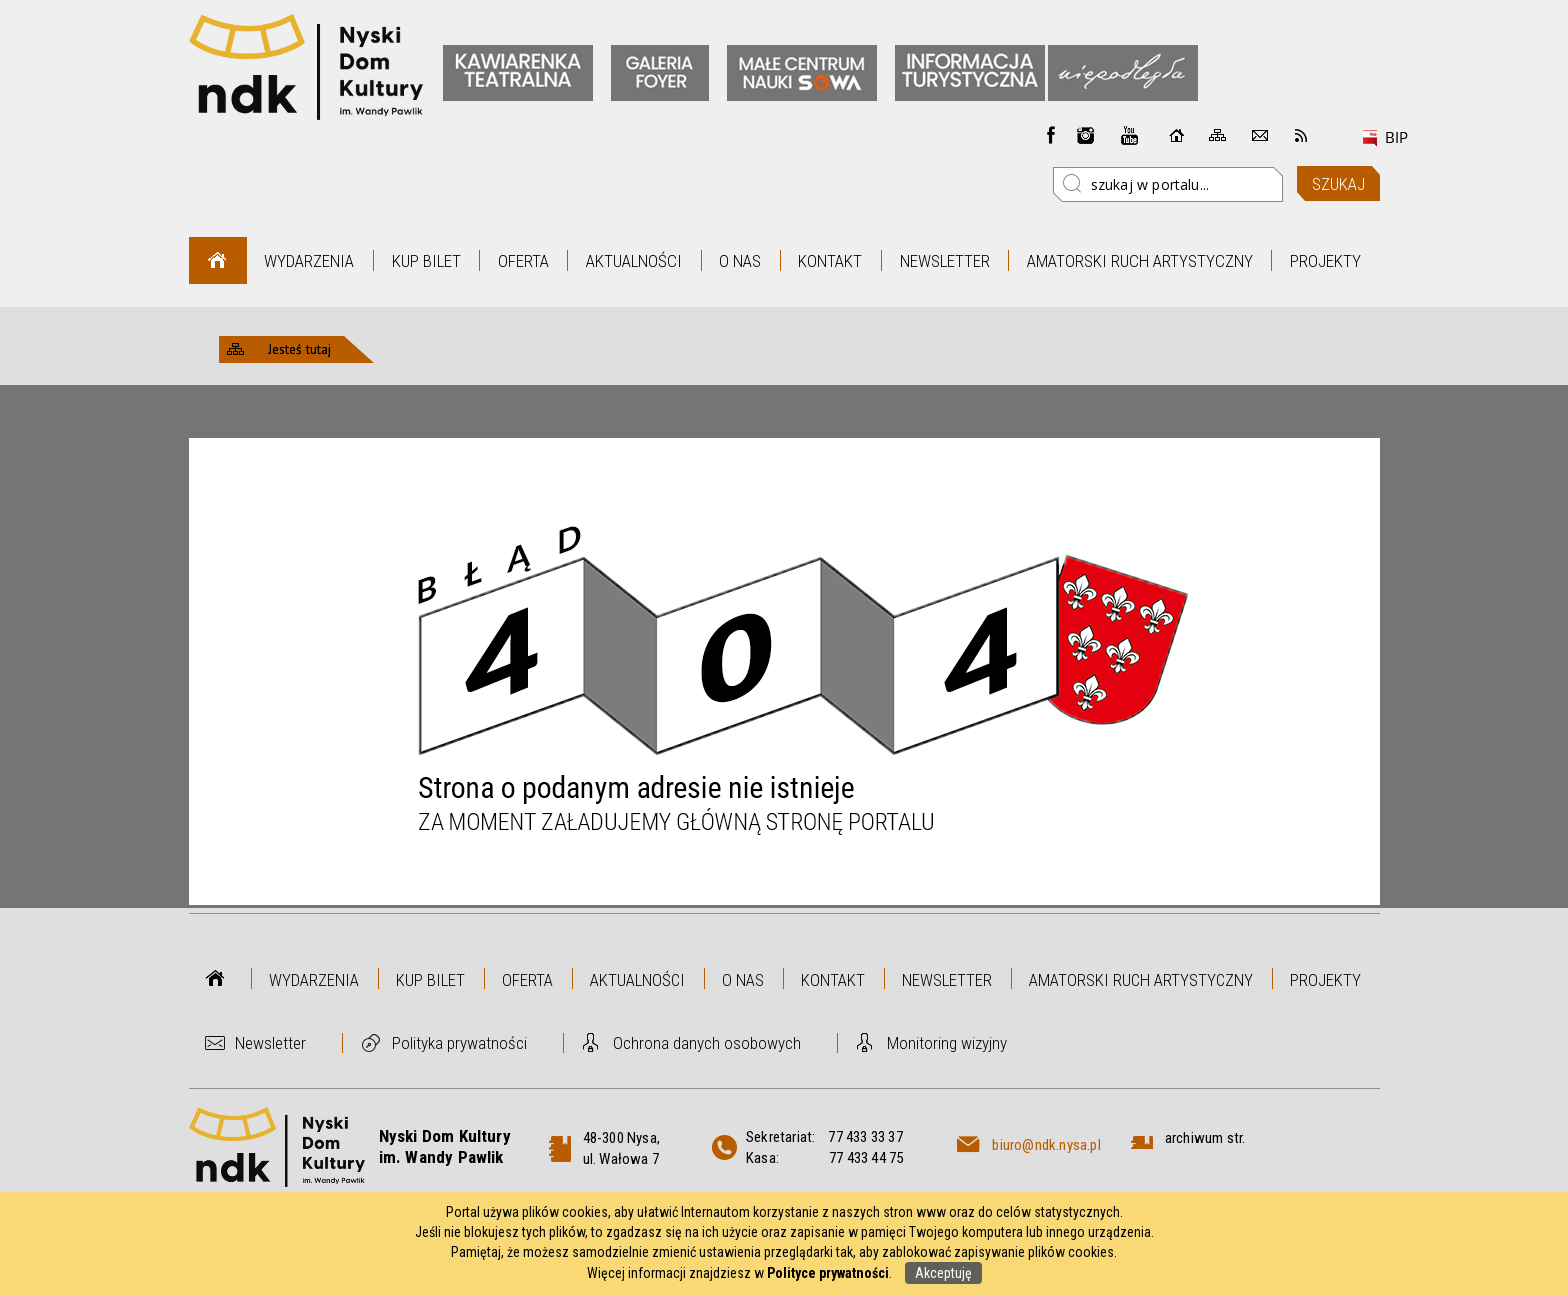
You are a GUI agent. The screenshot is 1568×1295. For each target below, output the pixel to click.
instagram (1086, 135)
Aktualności (634, 261)
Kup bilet (426, 261)
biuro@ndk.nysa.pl (1046, 1145)
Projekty (1325, 261)
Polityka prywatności (459, 1043)
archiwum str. (1205, 1138)
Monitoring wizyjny (947, 1043)
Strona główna (217, 260)
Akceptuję (943, 1273)
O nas (740, 261)
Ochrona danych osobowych (707, 1043)
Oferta (523, 261)
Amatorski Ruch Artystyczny (1140, 261)
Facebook (1051, 135)
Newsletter (945, 261)
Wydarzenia (309, 261)
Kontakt (830, 261)
